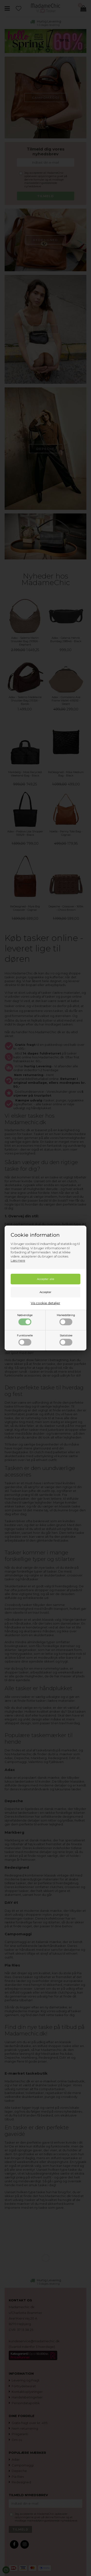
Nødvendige (25, 1319)
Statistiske (65, 1340)
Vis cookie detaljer (45, 1303)
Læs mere (18, 1260)
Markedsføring (66, 1319)
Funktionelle (25, 1340)
